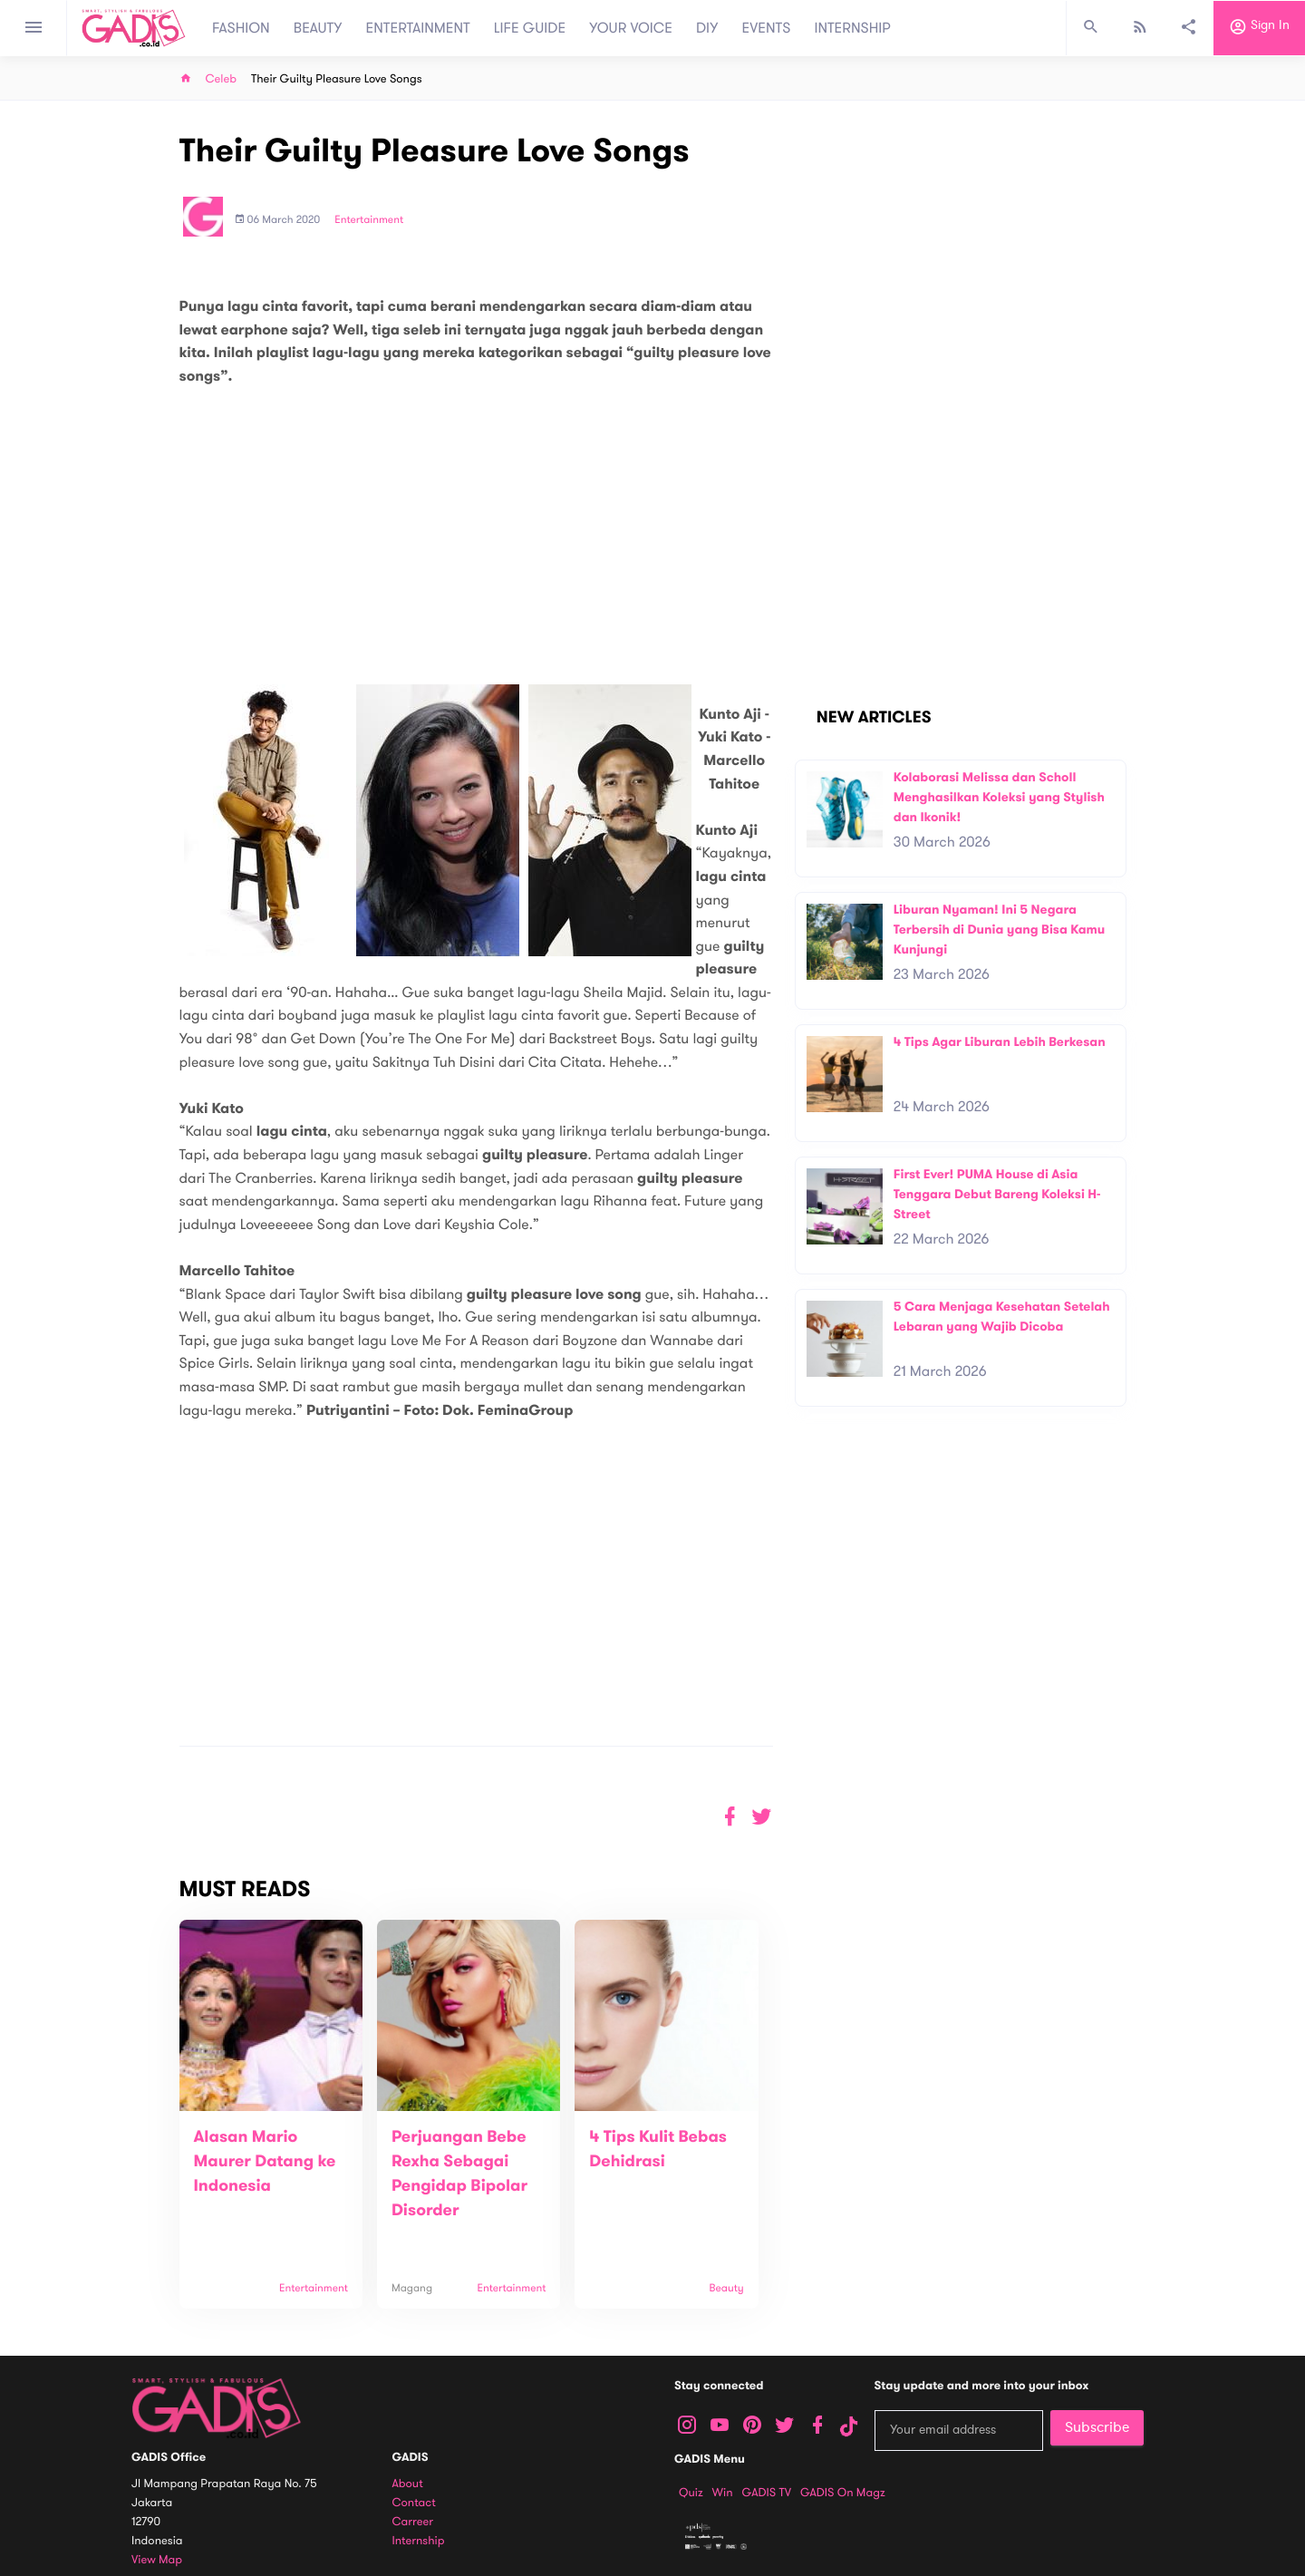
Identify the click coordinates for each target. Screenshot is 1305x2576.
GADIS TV (766, 2492)
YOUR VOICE (630, 28)
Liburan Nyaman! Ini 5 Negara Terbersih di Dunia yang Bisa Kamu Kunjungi (1000, 929)
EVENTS (766, 28)
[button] (761, 1817)
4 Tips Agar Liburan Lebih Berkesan (1000, 1042)
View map (156, 2560)
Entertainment (368, 220)
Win (722, 2492)
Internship (418, 2541)
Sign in (1259, 28)
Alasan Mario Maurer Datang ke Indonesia (265, 2161)
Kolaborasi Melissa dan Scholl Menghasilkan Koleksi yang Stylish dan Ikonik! (999, 797)
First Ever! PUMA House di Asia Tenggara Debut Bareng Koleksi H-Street (997, 1194)
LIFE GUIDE (530, 28)
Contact (414, 2503)
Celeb (221, 79)
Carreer (413, 2522)
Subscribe (1097, 2427)
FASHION (241, 28)
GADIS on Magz (842, 2492)
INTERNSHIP (852, 28)
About (407, 2484)
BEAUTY (318, 28)
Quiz (691, 2492)
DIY (707, 28)
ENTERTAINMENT (418, 28)
